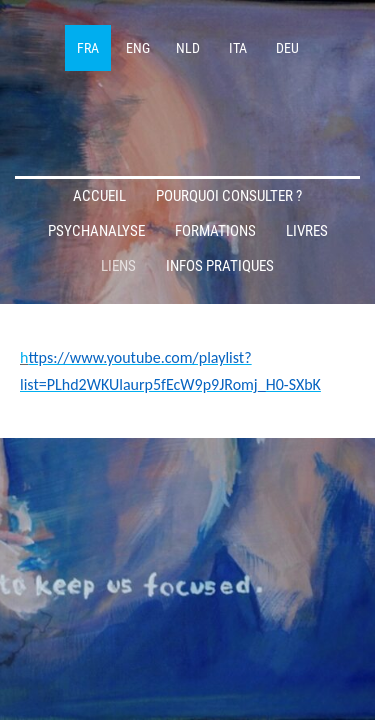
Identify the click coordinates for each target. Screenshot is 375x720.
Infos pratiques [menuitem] (220, 266)
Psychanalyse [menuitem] (96, 231)
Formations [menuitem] (215, 231)
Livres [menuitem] (307, 231)
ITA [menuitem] (238, 48)
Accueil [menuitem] (99, 196)
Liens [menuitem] (118, 266)
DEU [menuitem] (287, 48)
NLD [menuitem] (188, 48)
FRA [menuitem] (88, 48)
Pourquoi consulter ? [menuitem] (229, 196)
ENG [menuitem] (138, 48)
